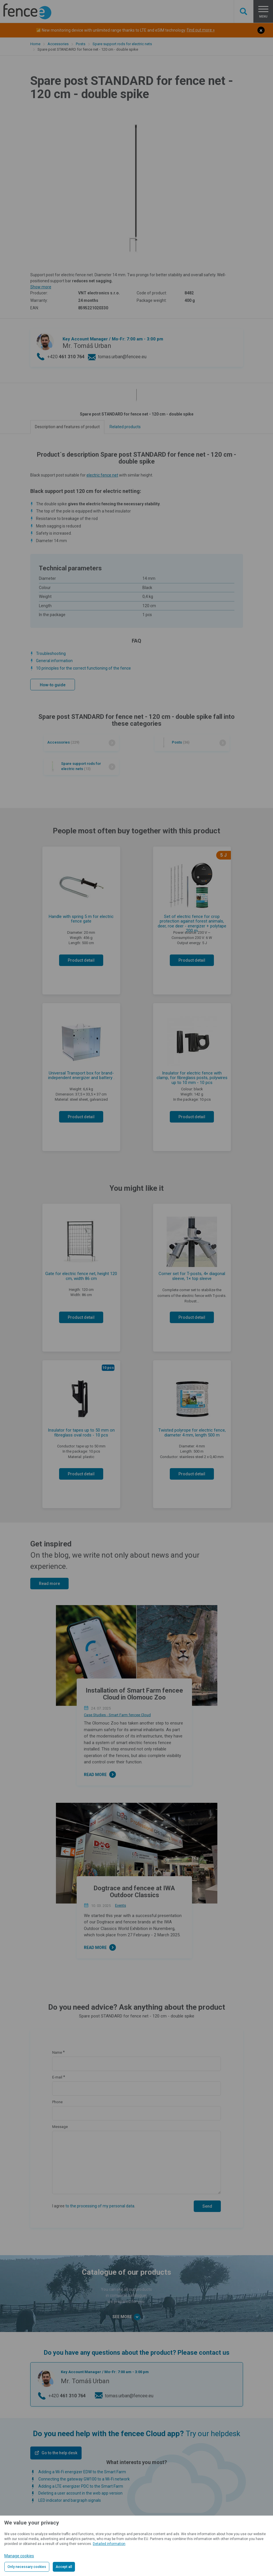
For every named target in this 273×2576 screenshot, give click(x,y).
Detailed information (109, 2544)
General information (54, 660)
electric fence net (102, 475)
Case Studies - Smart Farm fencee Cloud (117, 1715)
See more (126, 2317)
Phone (57, 2102)
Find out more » (201, 30)
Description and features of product (67, 426)
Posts (80, 44)
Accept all (64, 2567)
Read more (49, 1583)
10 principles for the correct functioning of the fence (83, 668)
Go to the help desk (59, 2453)
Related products (125, 426)
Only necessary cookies (26, 2567)
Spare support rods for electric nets (122, 44)
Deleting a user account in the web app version (80, 2493)
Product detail (81, 960)
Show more (40, 287)
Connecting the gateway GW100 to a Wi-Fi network (84, 2479)
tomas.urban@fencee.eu (122, 356)
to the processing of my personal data (99, 2206)
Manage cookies (19, 2556)
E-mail (57, 2077)
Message (60, 2127)
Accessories (58, 44)
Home (35, 44)
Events (120, 1905)
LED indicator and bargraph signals (69, 2500)
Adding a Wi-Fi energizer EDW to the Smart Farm (82, 2472)
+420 (65, 356)
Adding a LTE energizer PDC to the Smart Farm (80, 2486)
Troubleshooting (51, 653)
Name (57, 2052)
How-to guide (52, 685)
